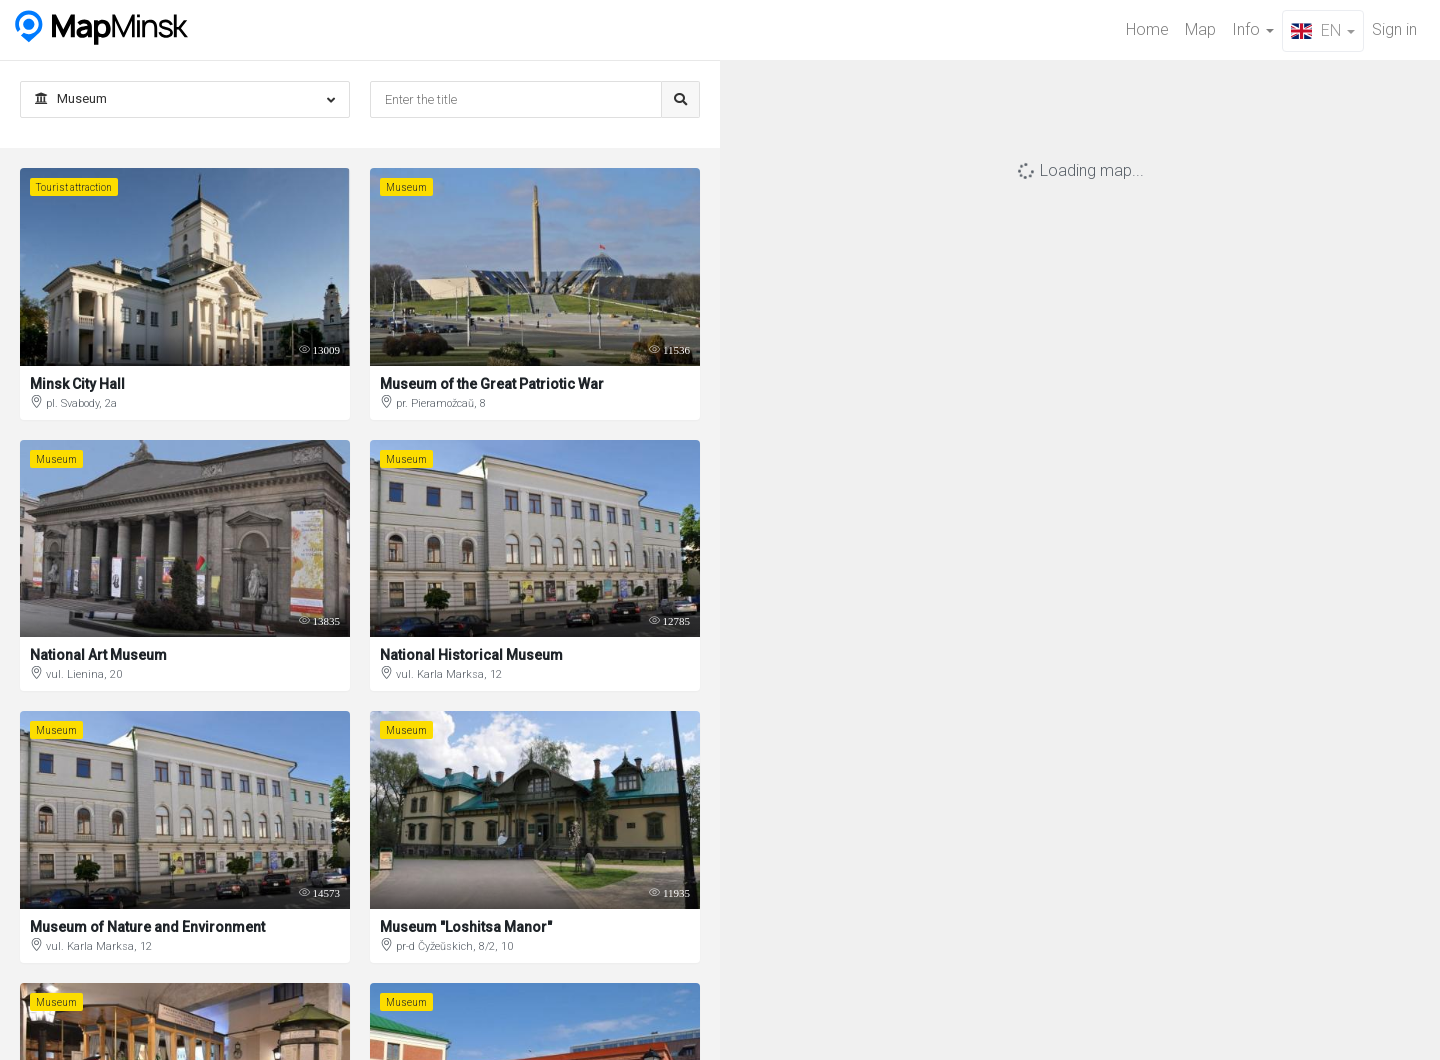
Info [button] (1253, 29)
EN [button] (1323, 30)
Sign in (1394, 29)
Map (1200, 29)
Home (1147, 29)
